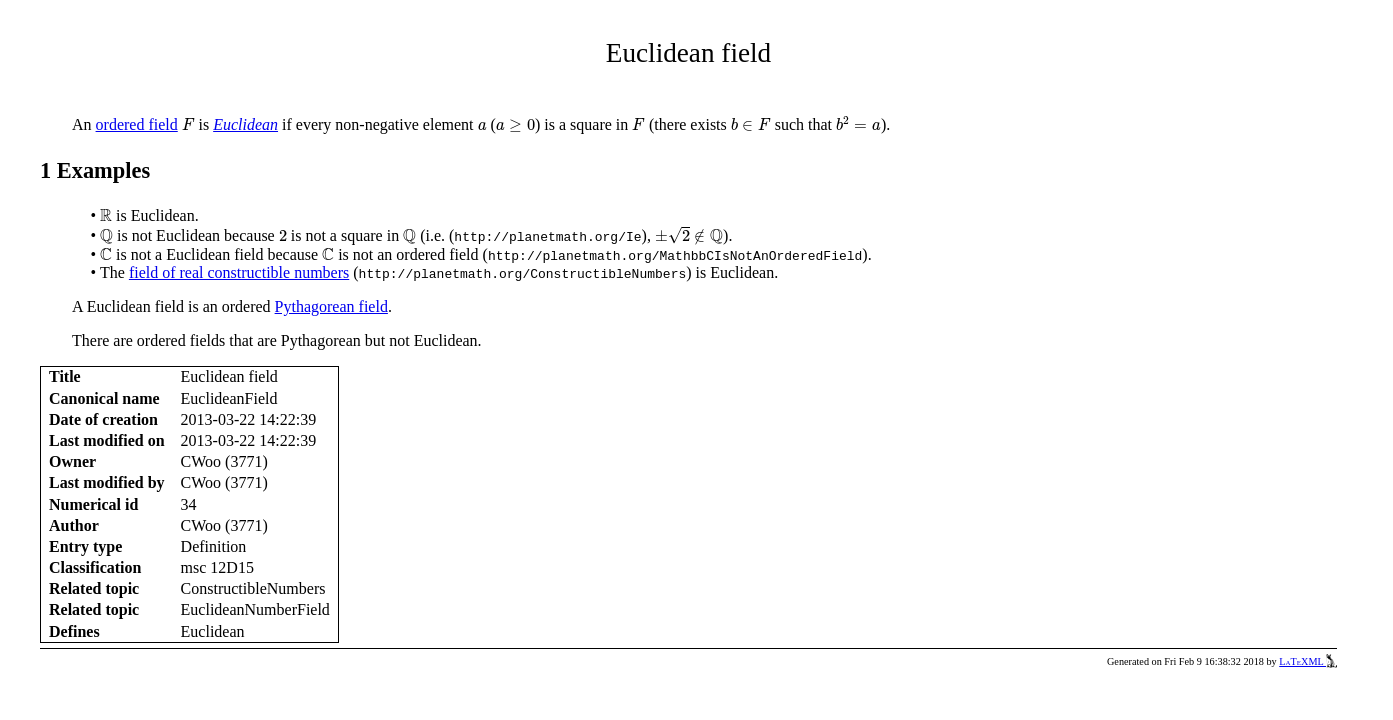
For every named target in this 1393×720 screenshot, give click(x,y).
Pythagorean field (331, 306)
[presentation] (188, 125)
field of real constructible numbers (239, 272)
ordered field (137, 124)
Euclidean (245, 124)
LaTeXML (1308, 661)
